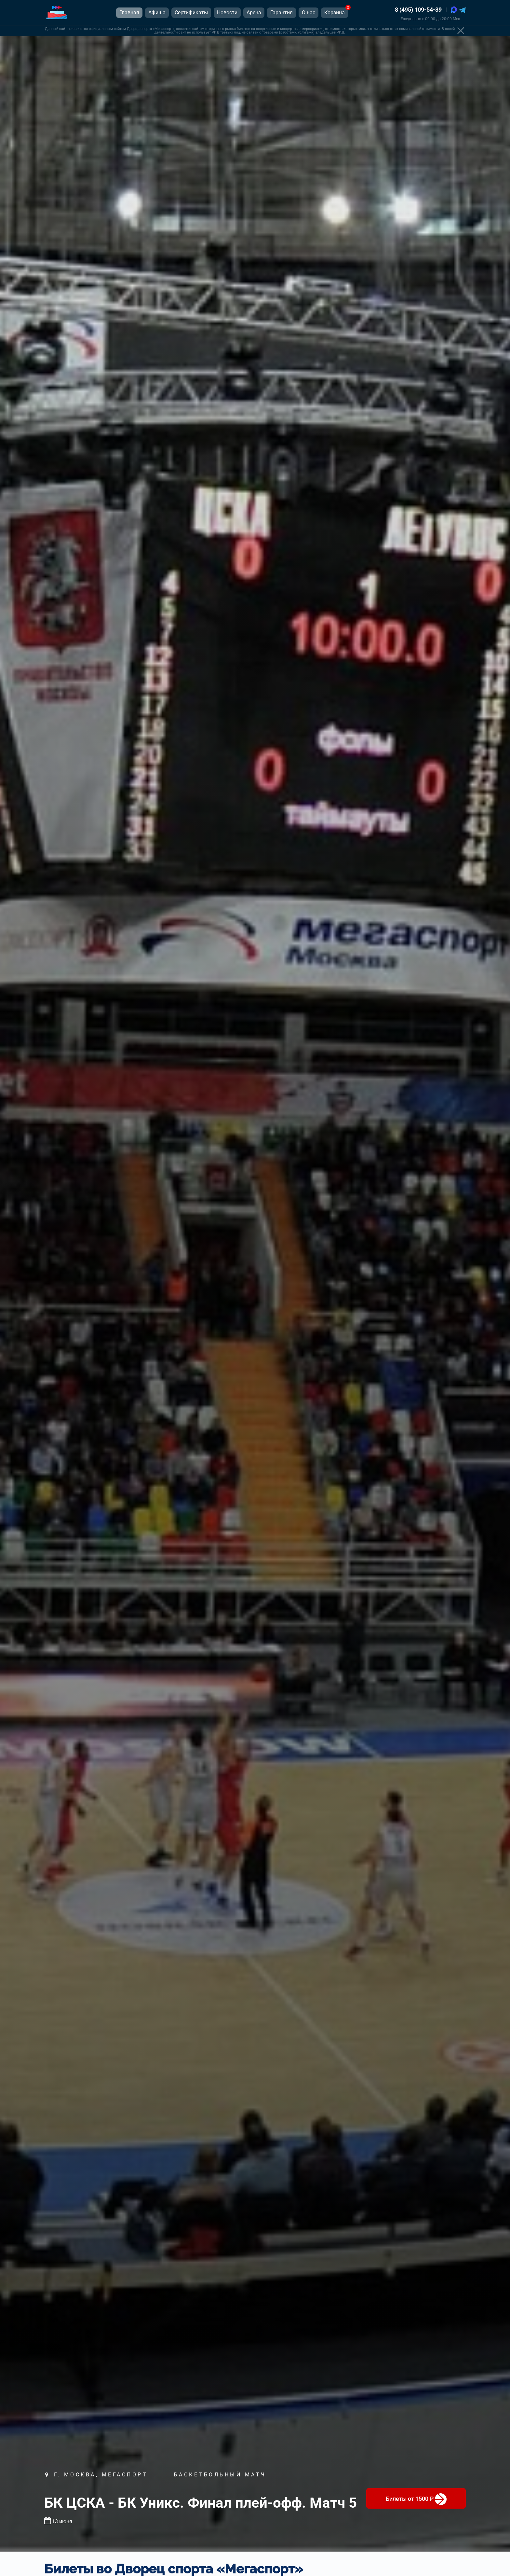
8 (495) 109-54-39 (418, 9)
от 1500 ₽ (416, 2499)
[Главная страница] (56, 12)
